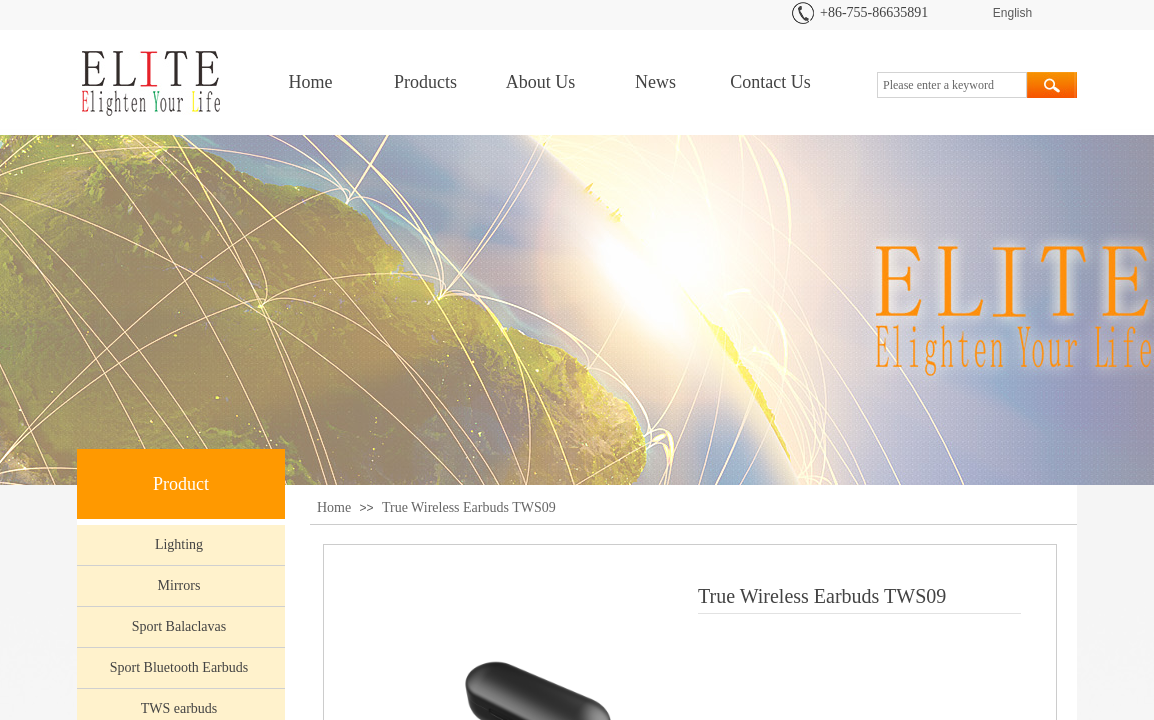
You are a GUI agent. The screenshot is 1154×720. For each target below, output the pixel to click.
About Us (541, 82)
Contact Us (770, 82)
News (655, 82)
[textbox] (952, 85)
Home (311, 82)
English (1012, 13)
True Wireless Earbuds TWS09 (469, 507)
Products (425, 82)
